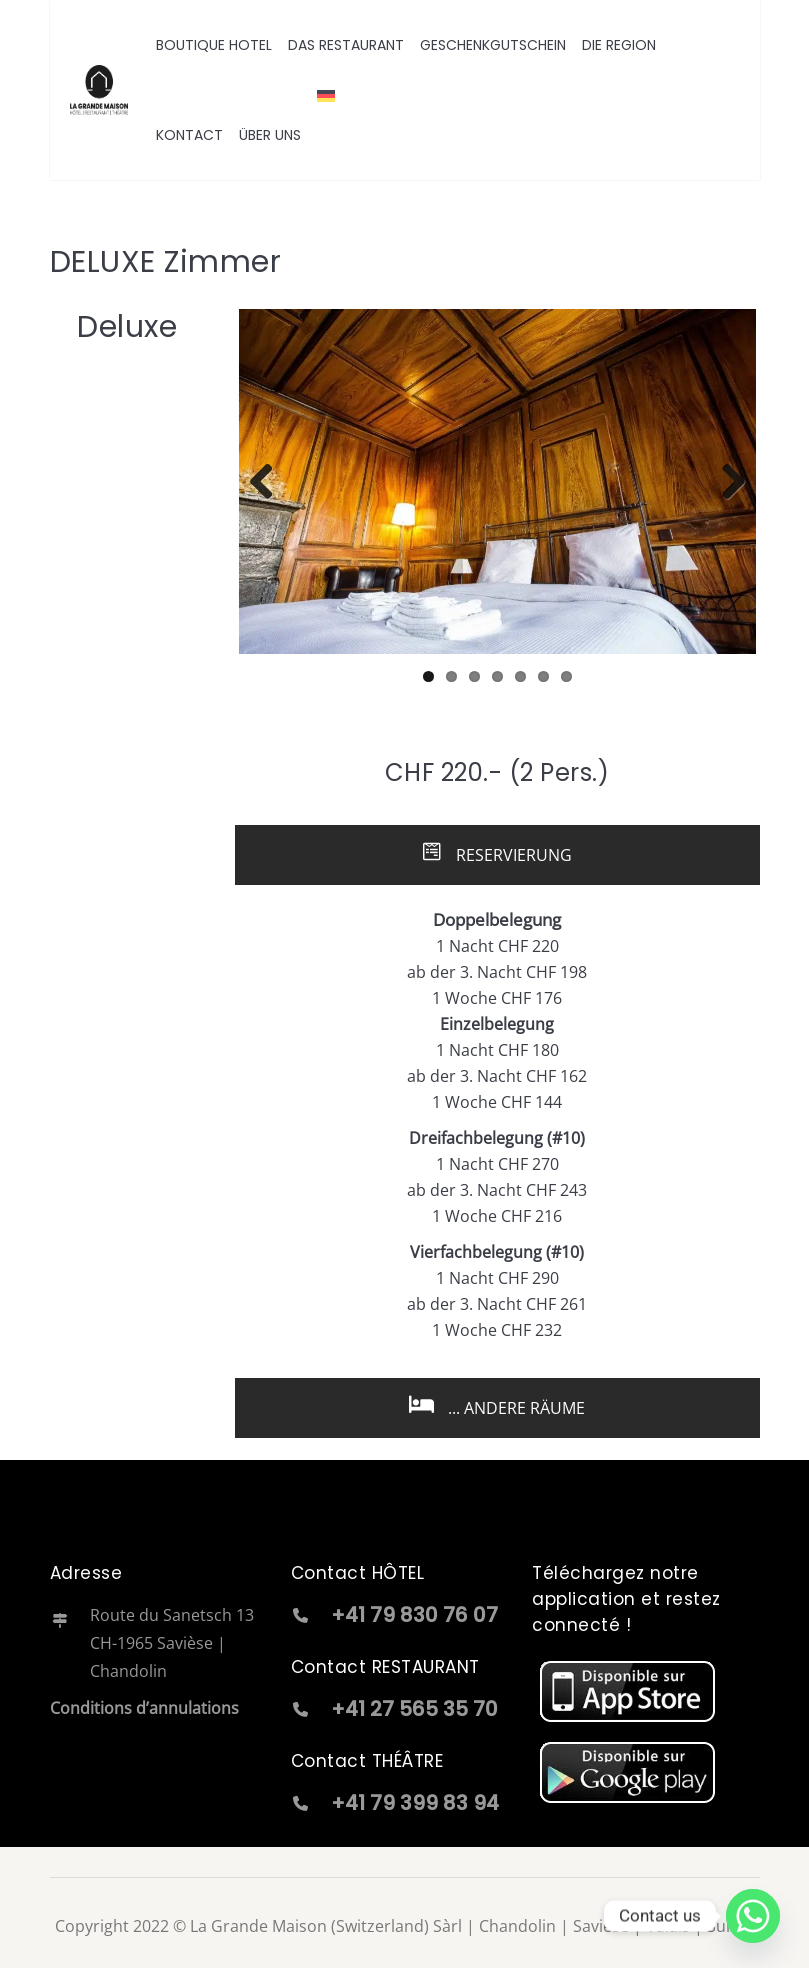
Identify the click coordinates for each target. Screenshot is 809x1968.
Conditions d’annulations (144, 1706)
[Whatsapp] (753, 1916)
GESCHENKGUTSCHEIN (493, 45)
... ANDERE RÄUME (497, 1406)
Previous (269, 481)
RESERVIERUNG (497, 853)
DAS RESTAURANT (346, 45)
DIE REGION (619, 45)
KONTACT (189, 135)
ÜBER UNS (270, 135)
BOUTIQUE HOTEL (214, 45)
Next (726, 481)
